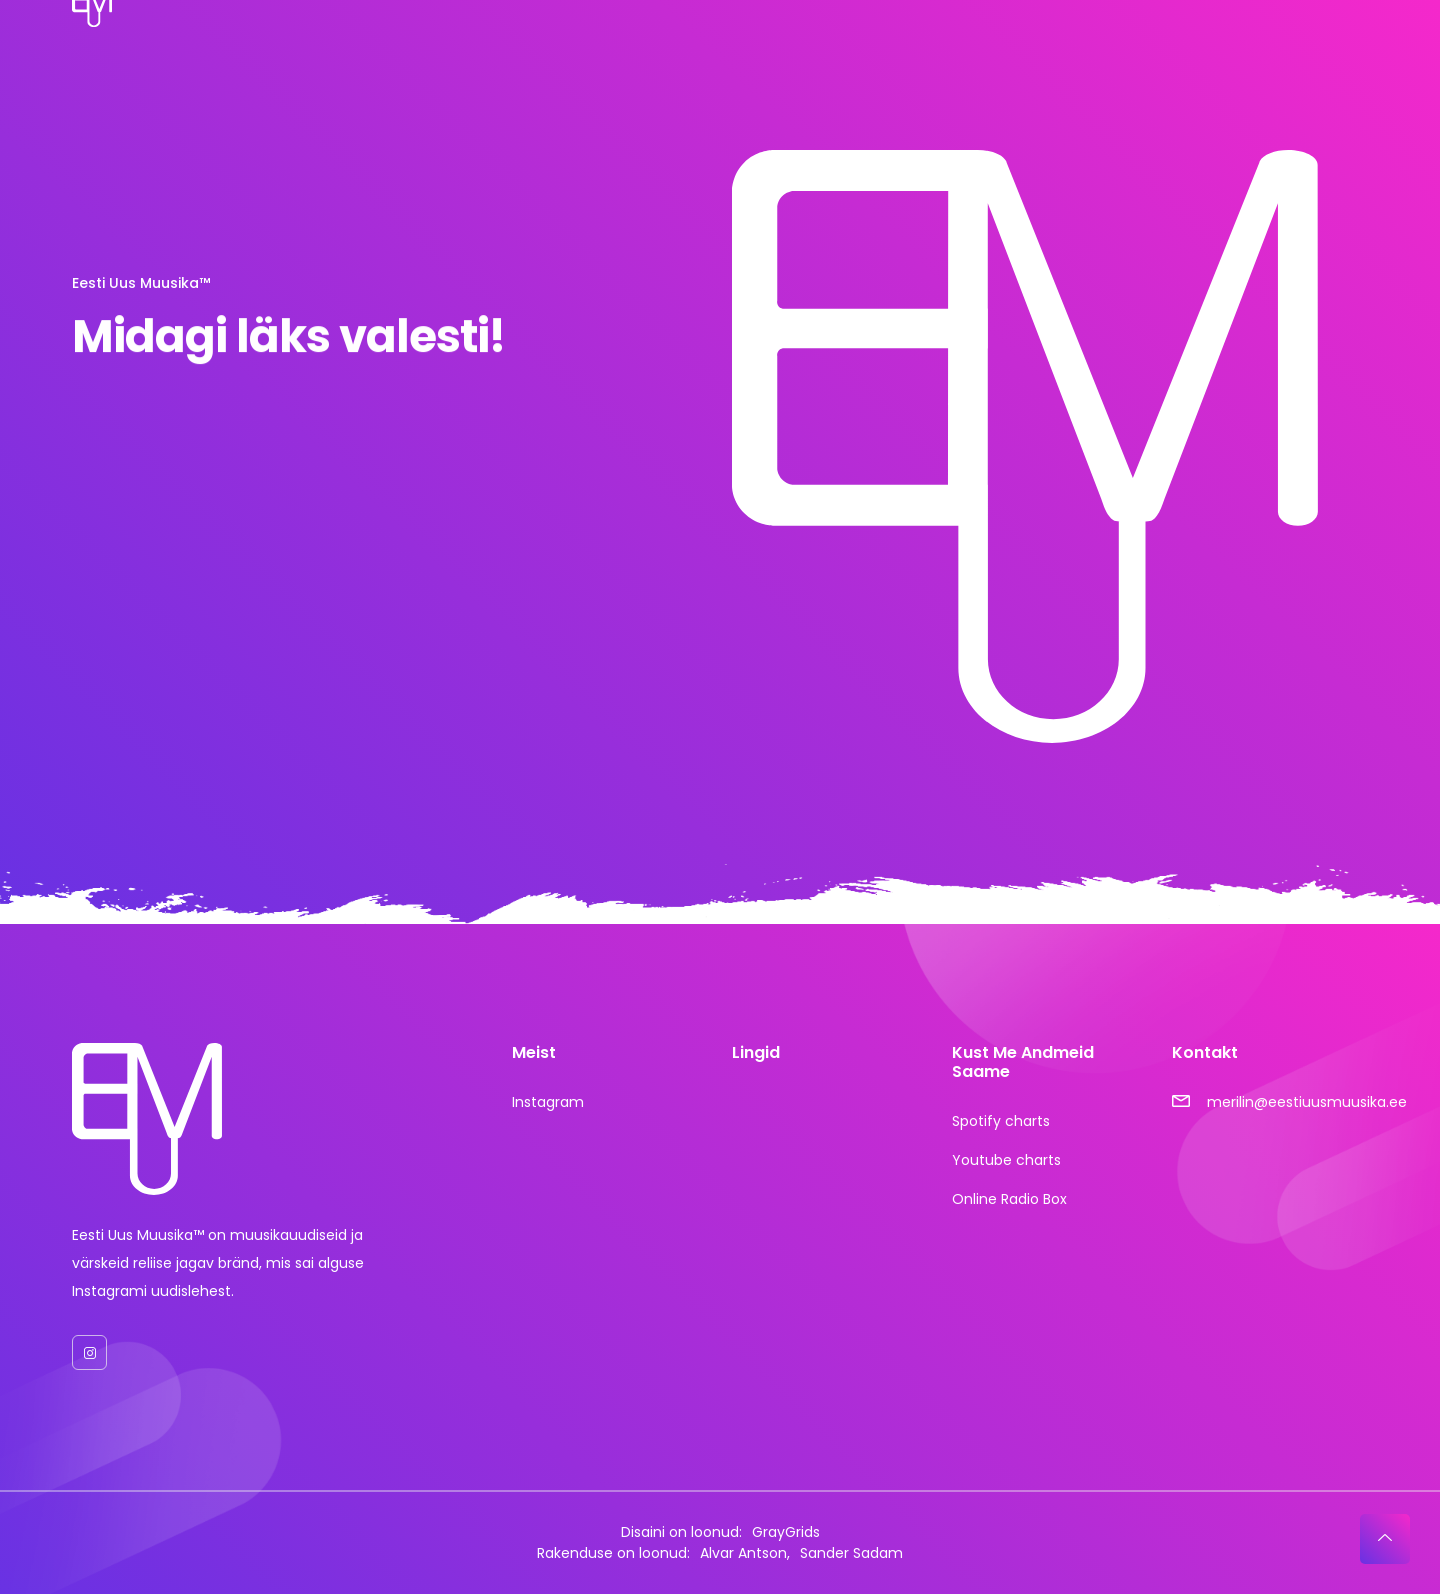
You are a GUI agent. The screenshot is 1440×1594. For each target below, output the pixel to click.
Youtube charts (1006, 1160)
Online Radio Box (1009, 1199)
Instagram (548, 1102)
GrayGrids (786, 1532)
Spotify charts (1001, 1121)
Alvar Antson (743, 1553)
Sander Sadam (851, 1553)
